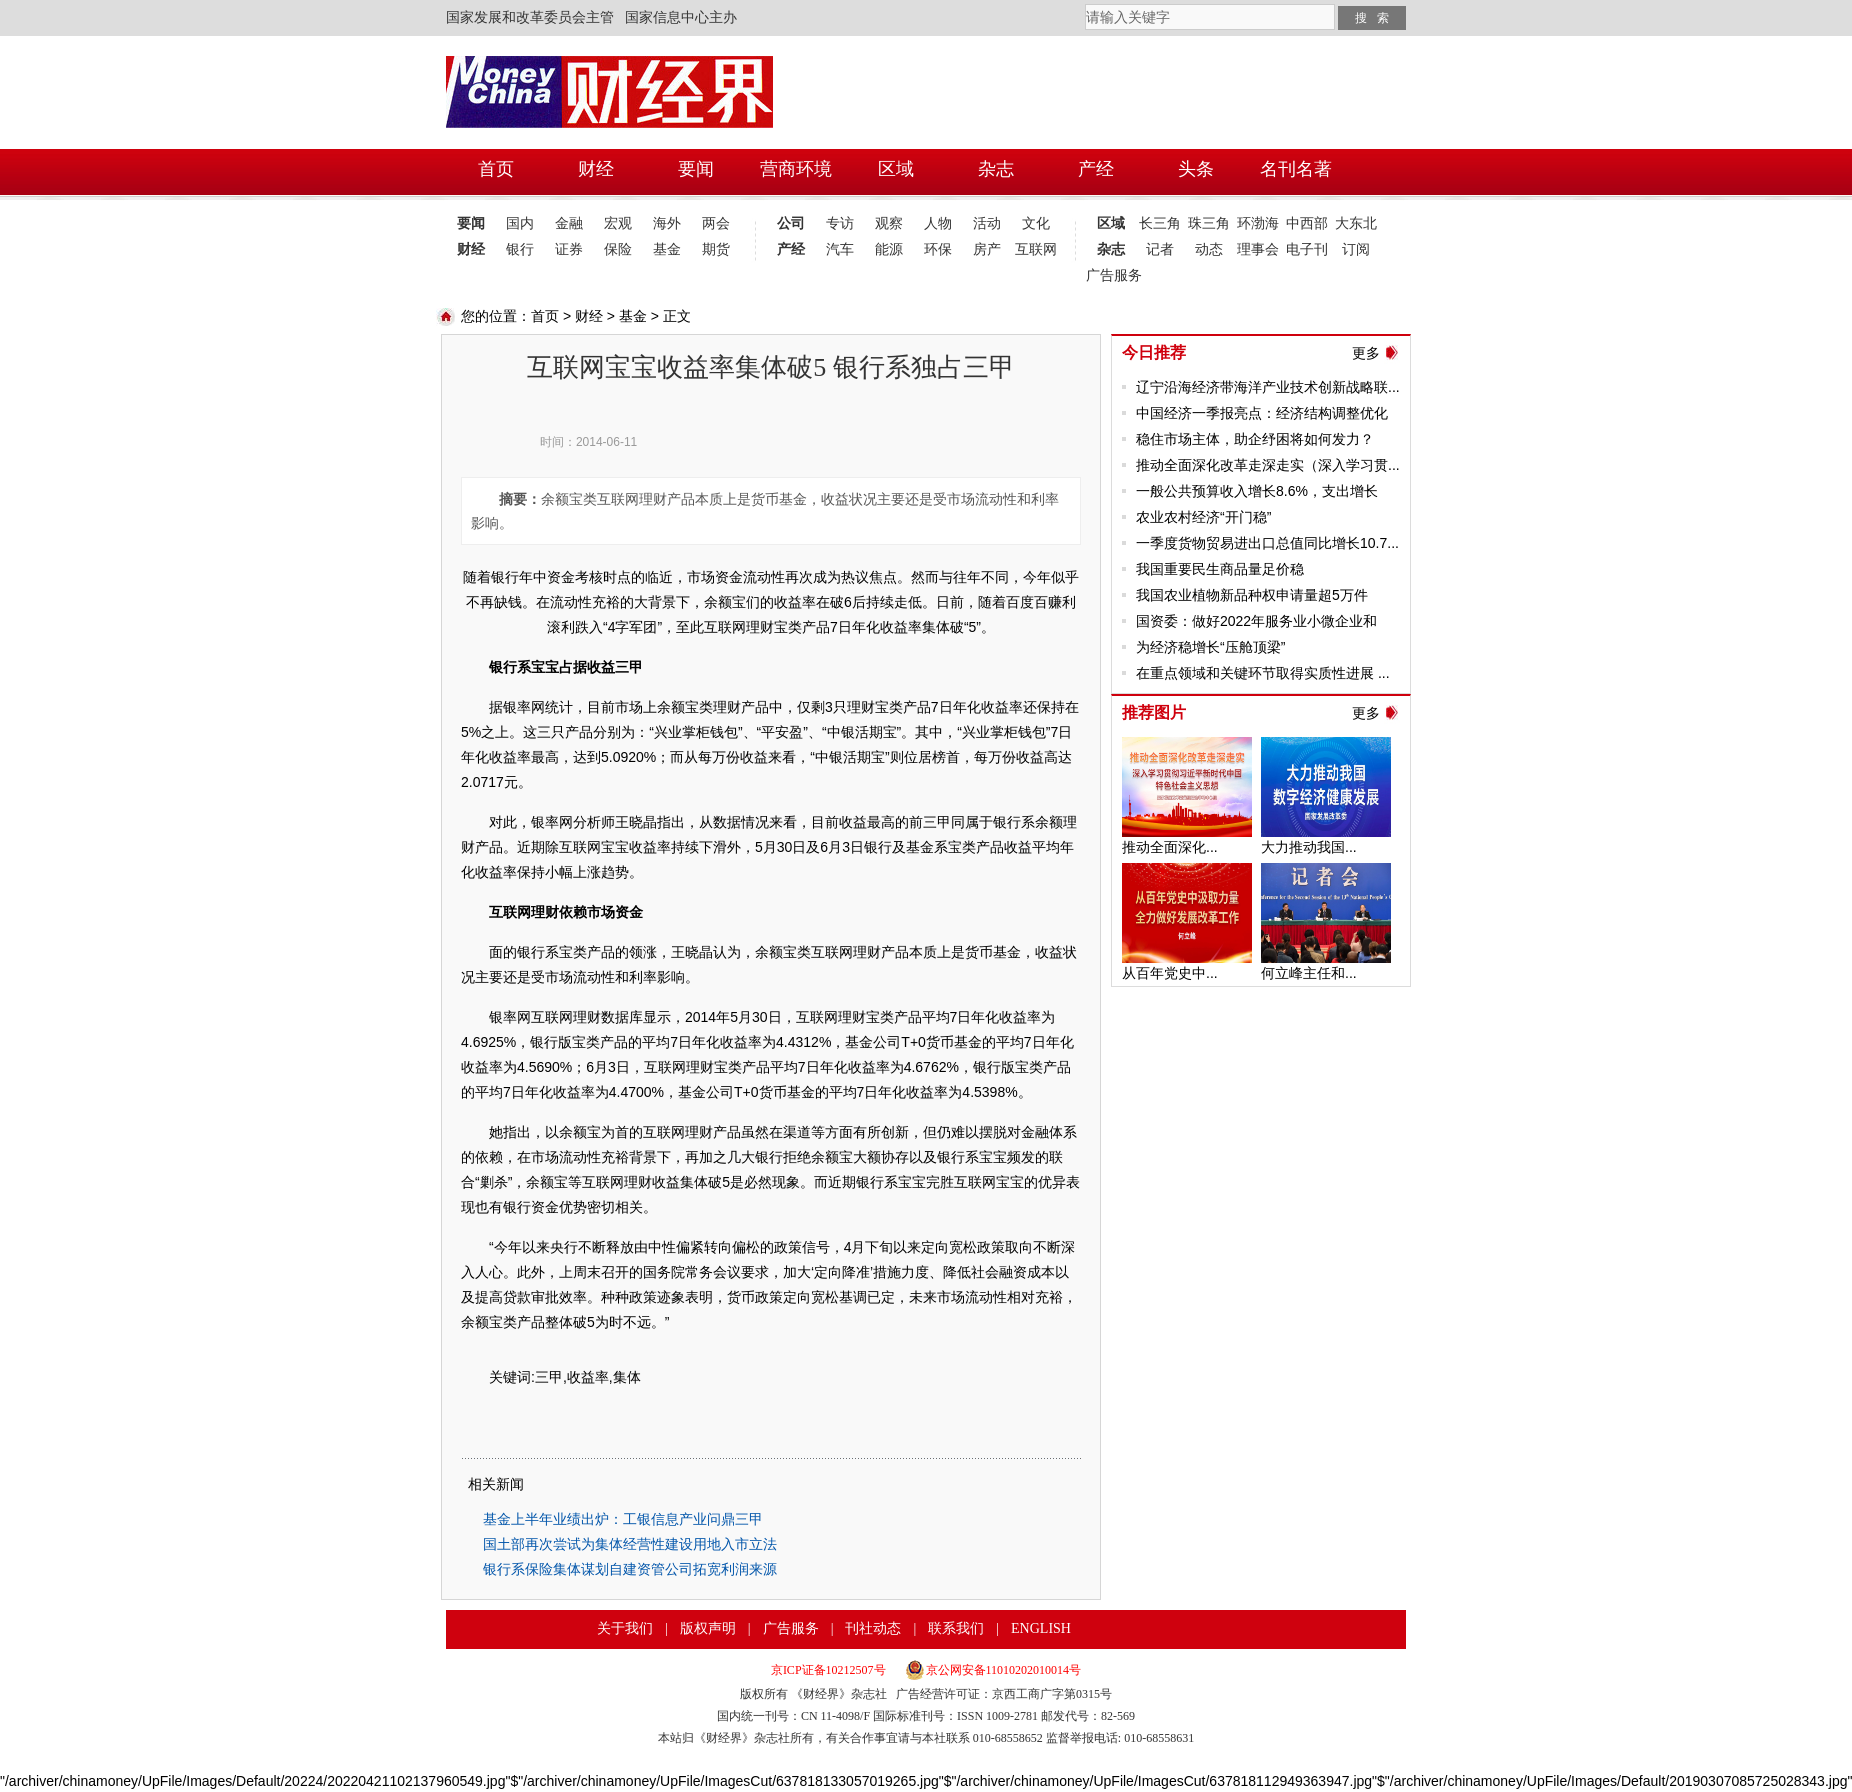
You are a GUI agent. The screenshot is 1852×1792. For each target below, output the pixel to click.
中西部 (1307, 223)
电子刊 (1307, 249)
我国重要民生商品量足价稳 (1220, 569)
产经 (791, 249)
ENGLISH (1041, 1628)
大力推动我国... (1309, 847)
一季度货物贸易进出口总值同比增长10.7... (1267, 543)
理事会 (1258, 249)
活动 (987, 223)
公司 (791, 223)
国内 (520, 223)
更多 (1366, 353)
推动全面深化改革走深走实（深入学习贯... (1268, 465)
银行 (520, 249)
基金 (667, 249)
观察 (889, 223)
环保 (938, 249)
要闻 (471, 223)
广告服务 (1110, 275)
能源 (889, 249)
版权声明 (708, 1628)
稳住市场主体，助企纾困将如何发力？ (1255, 439)
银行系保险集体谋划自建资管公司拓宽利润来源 (630, 1569)
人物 (938, 223)
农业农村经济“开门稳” (1203, 517)
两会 (716, 223)
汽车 (840, 249)
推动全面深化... (1170, 847)
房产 (987, 249)
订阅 (1356, 249)
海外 (667, 223)
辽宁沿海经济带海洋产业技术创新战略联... (1268, 387)
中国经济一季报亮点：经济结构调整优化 (1262, 413)
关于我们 (625, 1628)
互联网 (1036, 249)
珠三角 (1209, 223)
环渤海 (1258, 223)
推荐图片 (1154, 712)
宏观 (618, 223)
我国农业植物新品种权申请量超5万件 (1252, 595)
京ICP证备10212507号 (828, 1670)
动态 (1209, 249)
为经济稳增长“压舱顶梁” (1210, 647)
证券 (569, 249)
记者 (1160, 249)
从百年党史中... (1170, 973)
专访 (840, 223)
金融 (569, 223)
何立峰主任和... (1309, 973)
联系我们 (956, 1628)
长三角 (1160, 223)
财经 (471, 249)
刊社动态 (873, 1628)
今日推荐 (1154, 352)
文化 (1036, 223)
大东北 (1356, 223)
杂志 (1111, 249)
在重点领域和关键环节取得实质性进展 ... (1263, 673)
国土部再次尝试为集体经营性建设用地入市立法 (630, 1544)
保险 (618, 249)
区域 (1111, 223)
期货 (716, 249)
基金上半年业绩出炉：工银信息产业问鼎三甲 (623, 1519)
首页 (545, 316)
